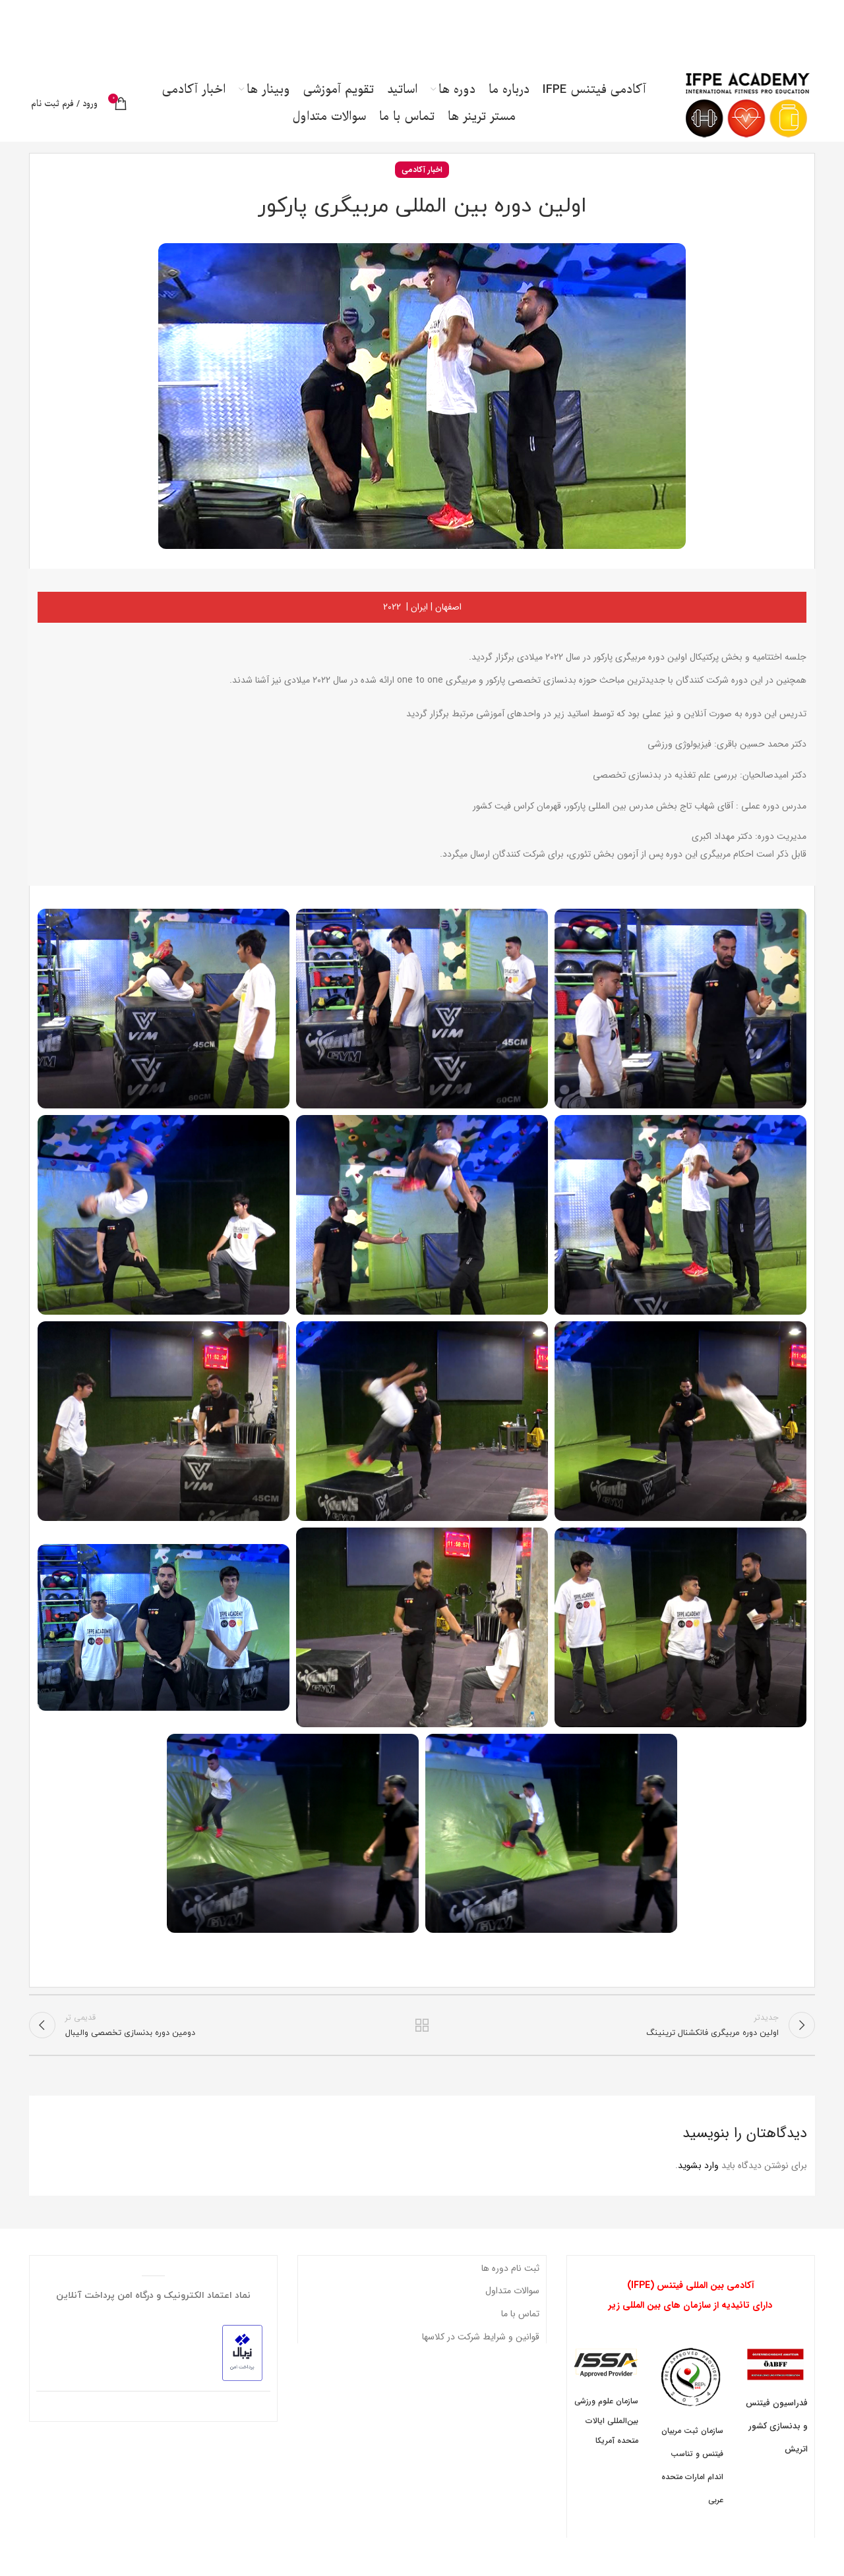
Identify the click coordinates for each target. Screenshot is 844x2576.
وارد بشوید (698, 2177)
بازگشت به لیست (422, 2036)
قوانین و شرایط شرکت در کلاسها (480, 2348)
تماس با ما (520, 2325)
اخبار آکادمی (422, 179)
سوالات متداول (512, 2303)
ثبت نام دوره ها (510, 2280)
